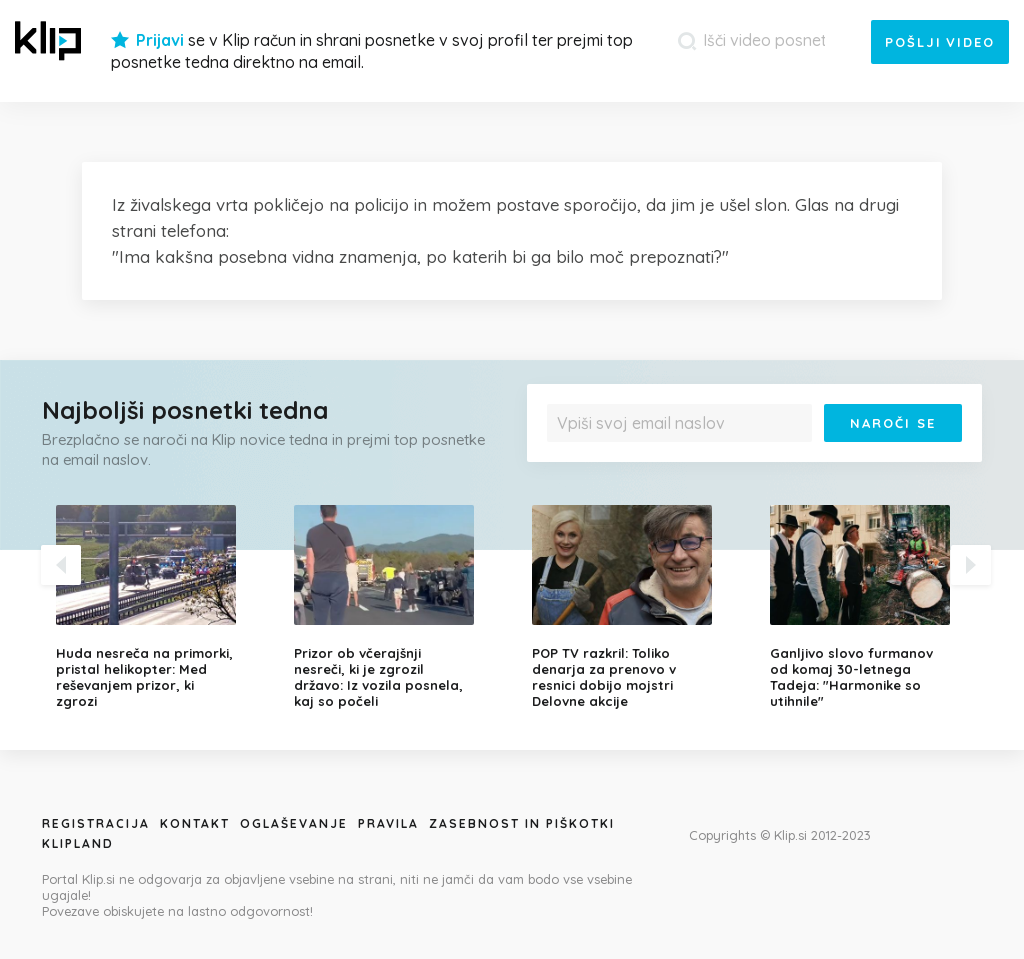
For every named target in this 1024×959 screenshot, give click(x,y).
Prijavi (160, 40)
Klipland (78, 843)
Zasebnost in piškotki (522, 823)
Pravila (388, 823)
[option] (160, 607)
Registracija (96, 823)
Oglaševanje (294, 823)
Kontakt (195, 823)
